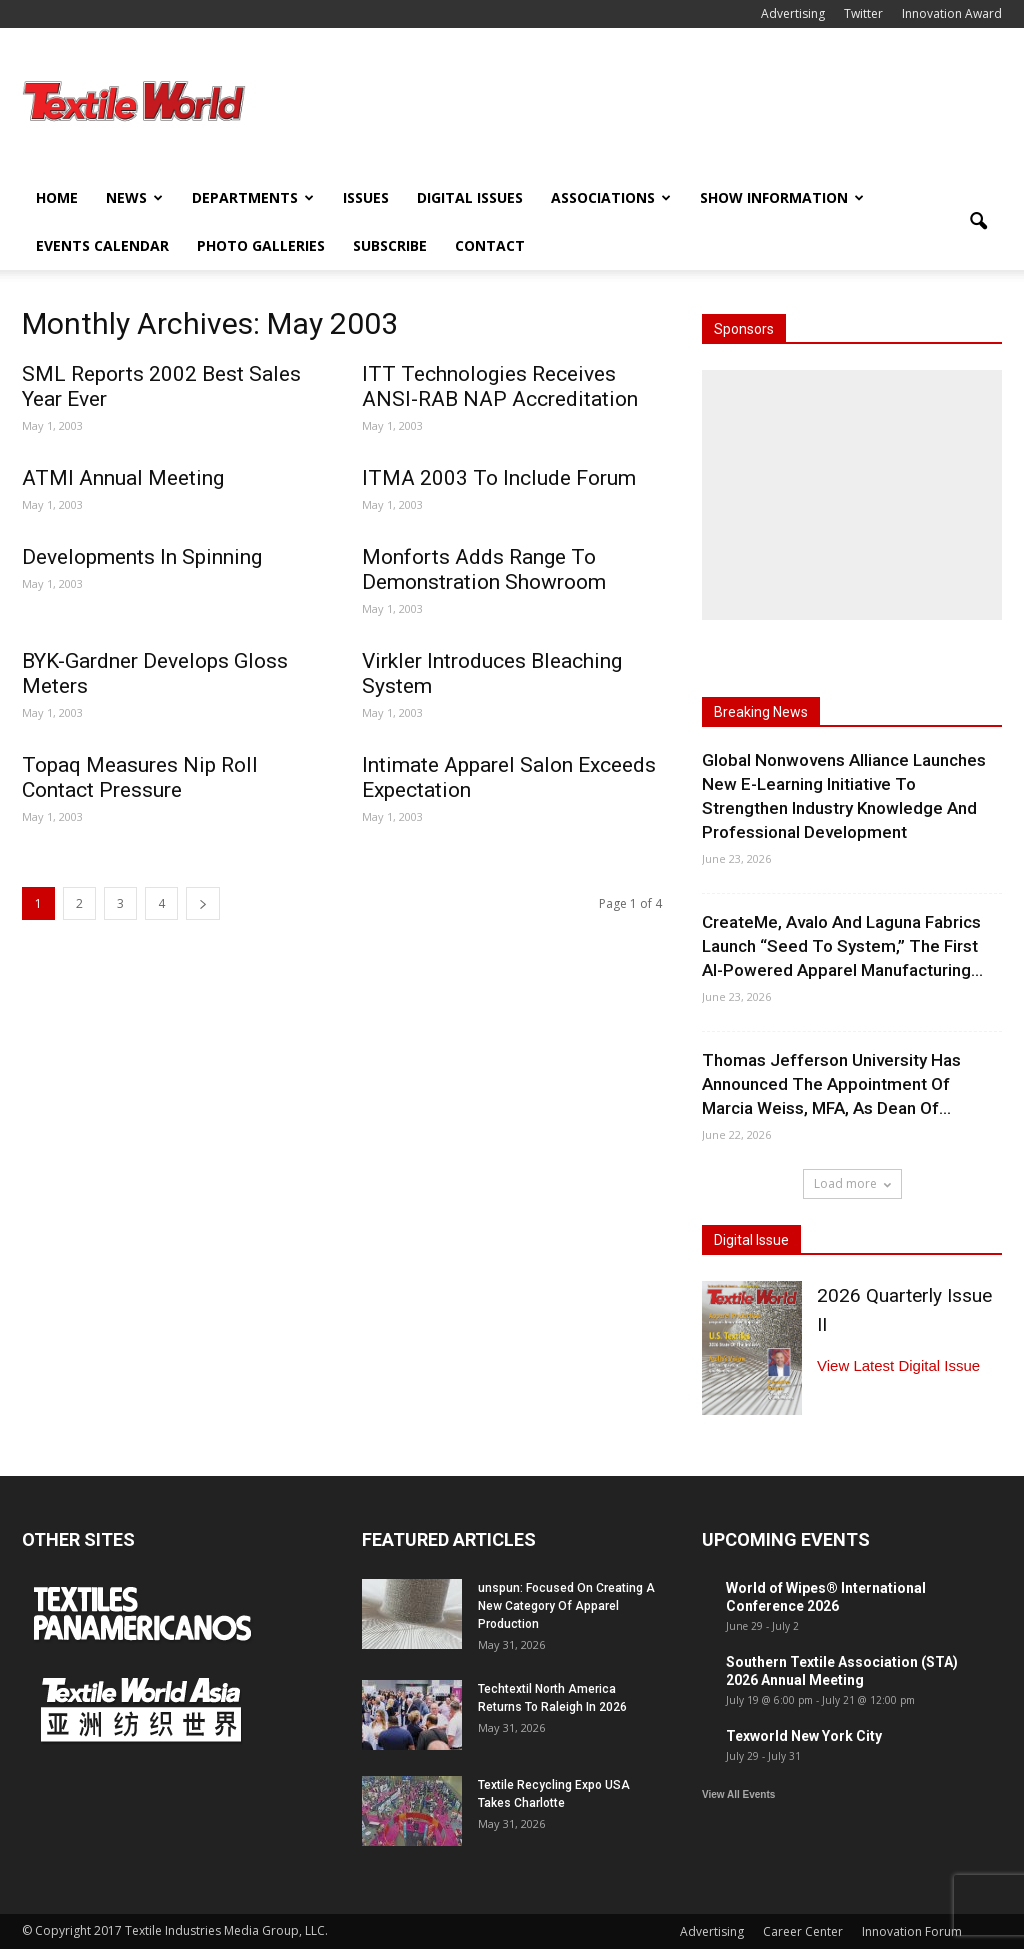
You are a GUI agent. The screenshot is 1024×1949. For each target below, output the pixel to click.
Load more (852, 1183)
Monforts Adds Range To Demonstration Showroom (484, 569)
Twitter (863, 13)
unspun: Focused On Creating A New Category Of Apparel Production (566, 1606)
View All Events (738, 1794)
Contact (490, 245)
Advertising (793, 13)
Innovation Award (952, 13)
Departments (253, 197)
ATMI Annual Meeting (123, 478)
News (134, 197)
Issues (366, 197)
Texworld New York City (804, 1736)
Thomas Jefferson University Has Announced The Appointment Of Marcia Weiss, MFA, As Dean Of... (831, 1084)
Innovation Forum (912, 1931)
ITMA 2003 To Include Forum (499, 478)
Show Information (782, 197)
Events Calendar (102, 245)
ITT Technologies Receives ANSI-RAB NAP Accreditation (500, 386)
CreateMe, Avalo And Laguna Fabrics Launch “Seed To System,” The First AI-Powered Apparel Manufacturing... (842, 946)
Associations (611, 197)
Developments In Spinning (142, 557)
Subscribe (390, 245)
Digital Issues (470, 197)
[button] (978, 222)
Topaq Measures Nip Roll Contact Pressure (140, 777)
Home (57, 197)
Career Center (803, 1931)
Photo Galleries (261, 245)
